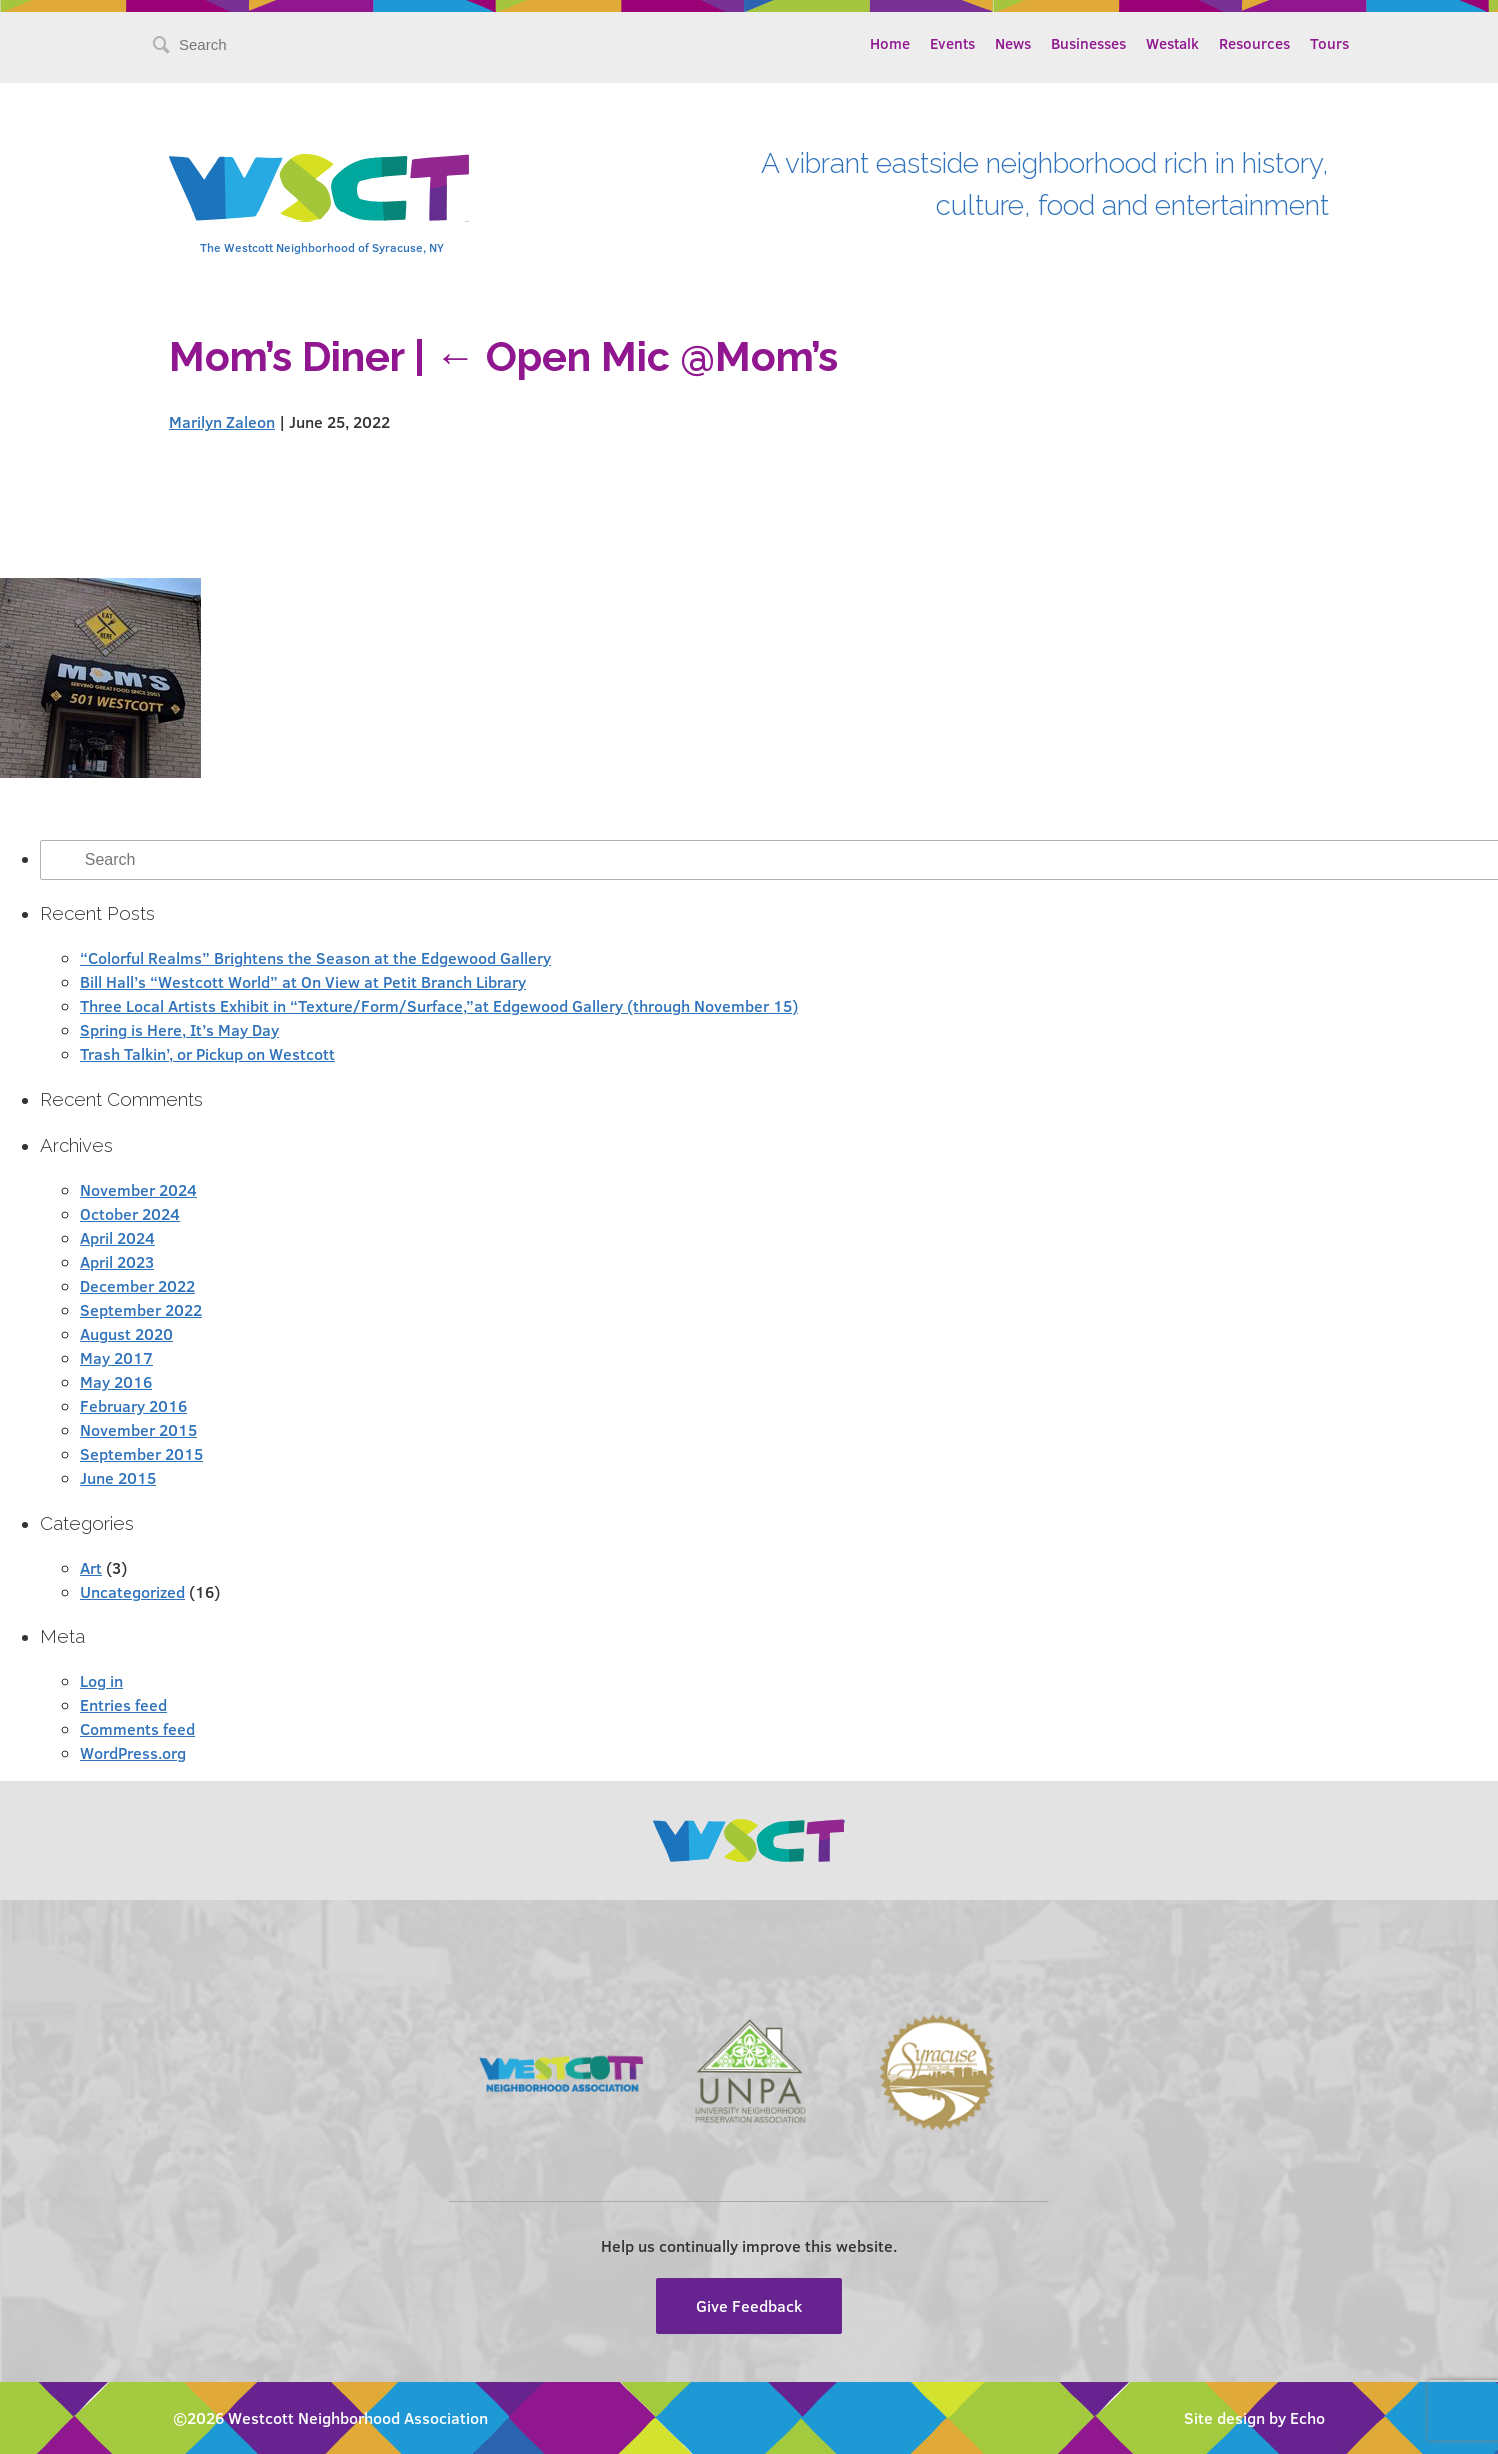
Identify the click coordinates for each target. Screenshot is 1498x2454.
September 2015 (141, 1453)
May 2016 (116, 1381)
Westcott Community (319, 188)
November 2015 (138, 1429)
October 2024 (130, 1213)
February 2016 (133, 1405)
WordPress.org (133, 1752)
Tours (1329, 43)
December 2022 (137, 1285)
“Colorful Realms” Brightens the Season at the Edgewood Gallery (315, 957)
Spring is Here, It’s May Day (179, 1029)
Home (890, 43)
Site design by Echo (1254, 2417)
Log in (101, 1680)
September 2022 (141, 1309)
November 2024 (138, 1189)
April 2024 (117, 1237)
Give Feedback (749, 2305)
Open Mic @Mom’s (636, 356)
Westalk (1172, 43)
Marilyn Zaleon (222, 421)
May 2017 (116, 1357)
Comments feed (137, 1728)
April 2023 (117, 1261)
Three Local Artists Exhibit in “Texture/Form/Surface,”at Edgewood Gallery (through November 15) (439, 1005)
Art (91, 1567)
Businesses (1088, 43)
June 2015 (118, 1477)
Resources (1254, 43)
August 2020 (126, 1333)
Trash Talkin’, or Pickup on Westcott (207, 1053)
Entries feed (123, 1704)
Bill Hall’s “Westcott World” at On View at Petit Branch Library (303, 981)
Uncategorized (132, 1591)
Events (952, 43)
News (1013, 43)
